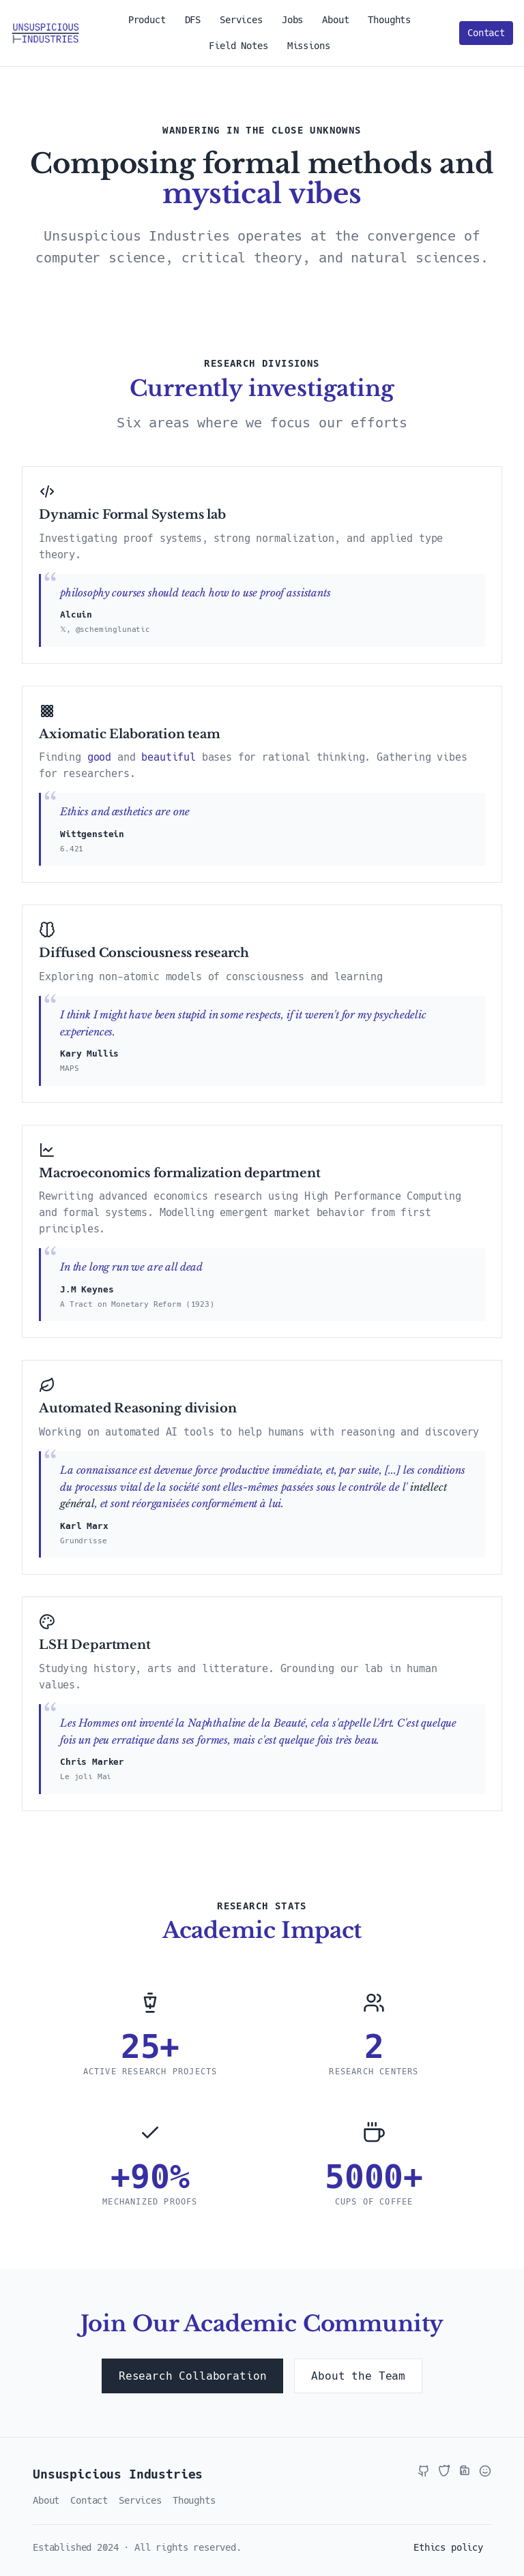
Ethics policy (448, 2547)
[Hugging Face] (485, 2471)
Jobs (292, 19)
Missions (308, 45)
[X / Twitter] (444, 2471)
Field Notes (238, 45)
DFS (193, 19)
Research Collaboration (192, 2375)
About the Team (358, 2375)
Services (241, 19)
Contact (486, 32)
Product (147, 19)
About (335, 19)
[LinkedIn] (464, 2471)
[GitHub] (424, 2471)
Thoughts (389, 19)
